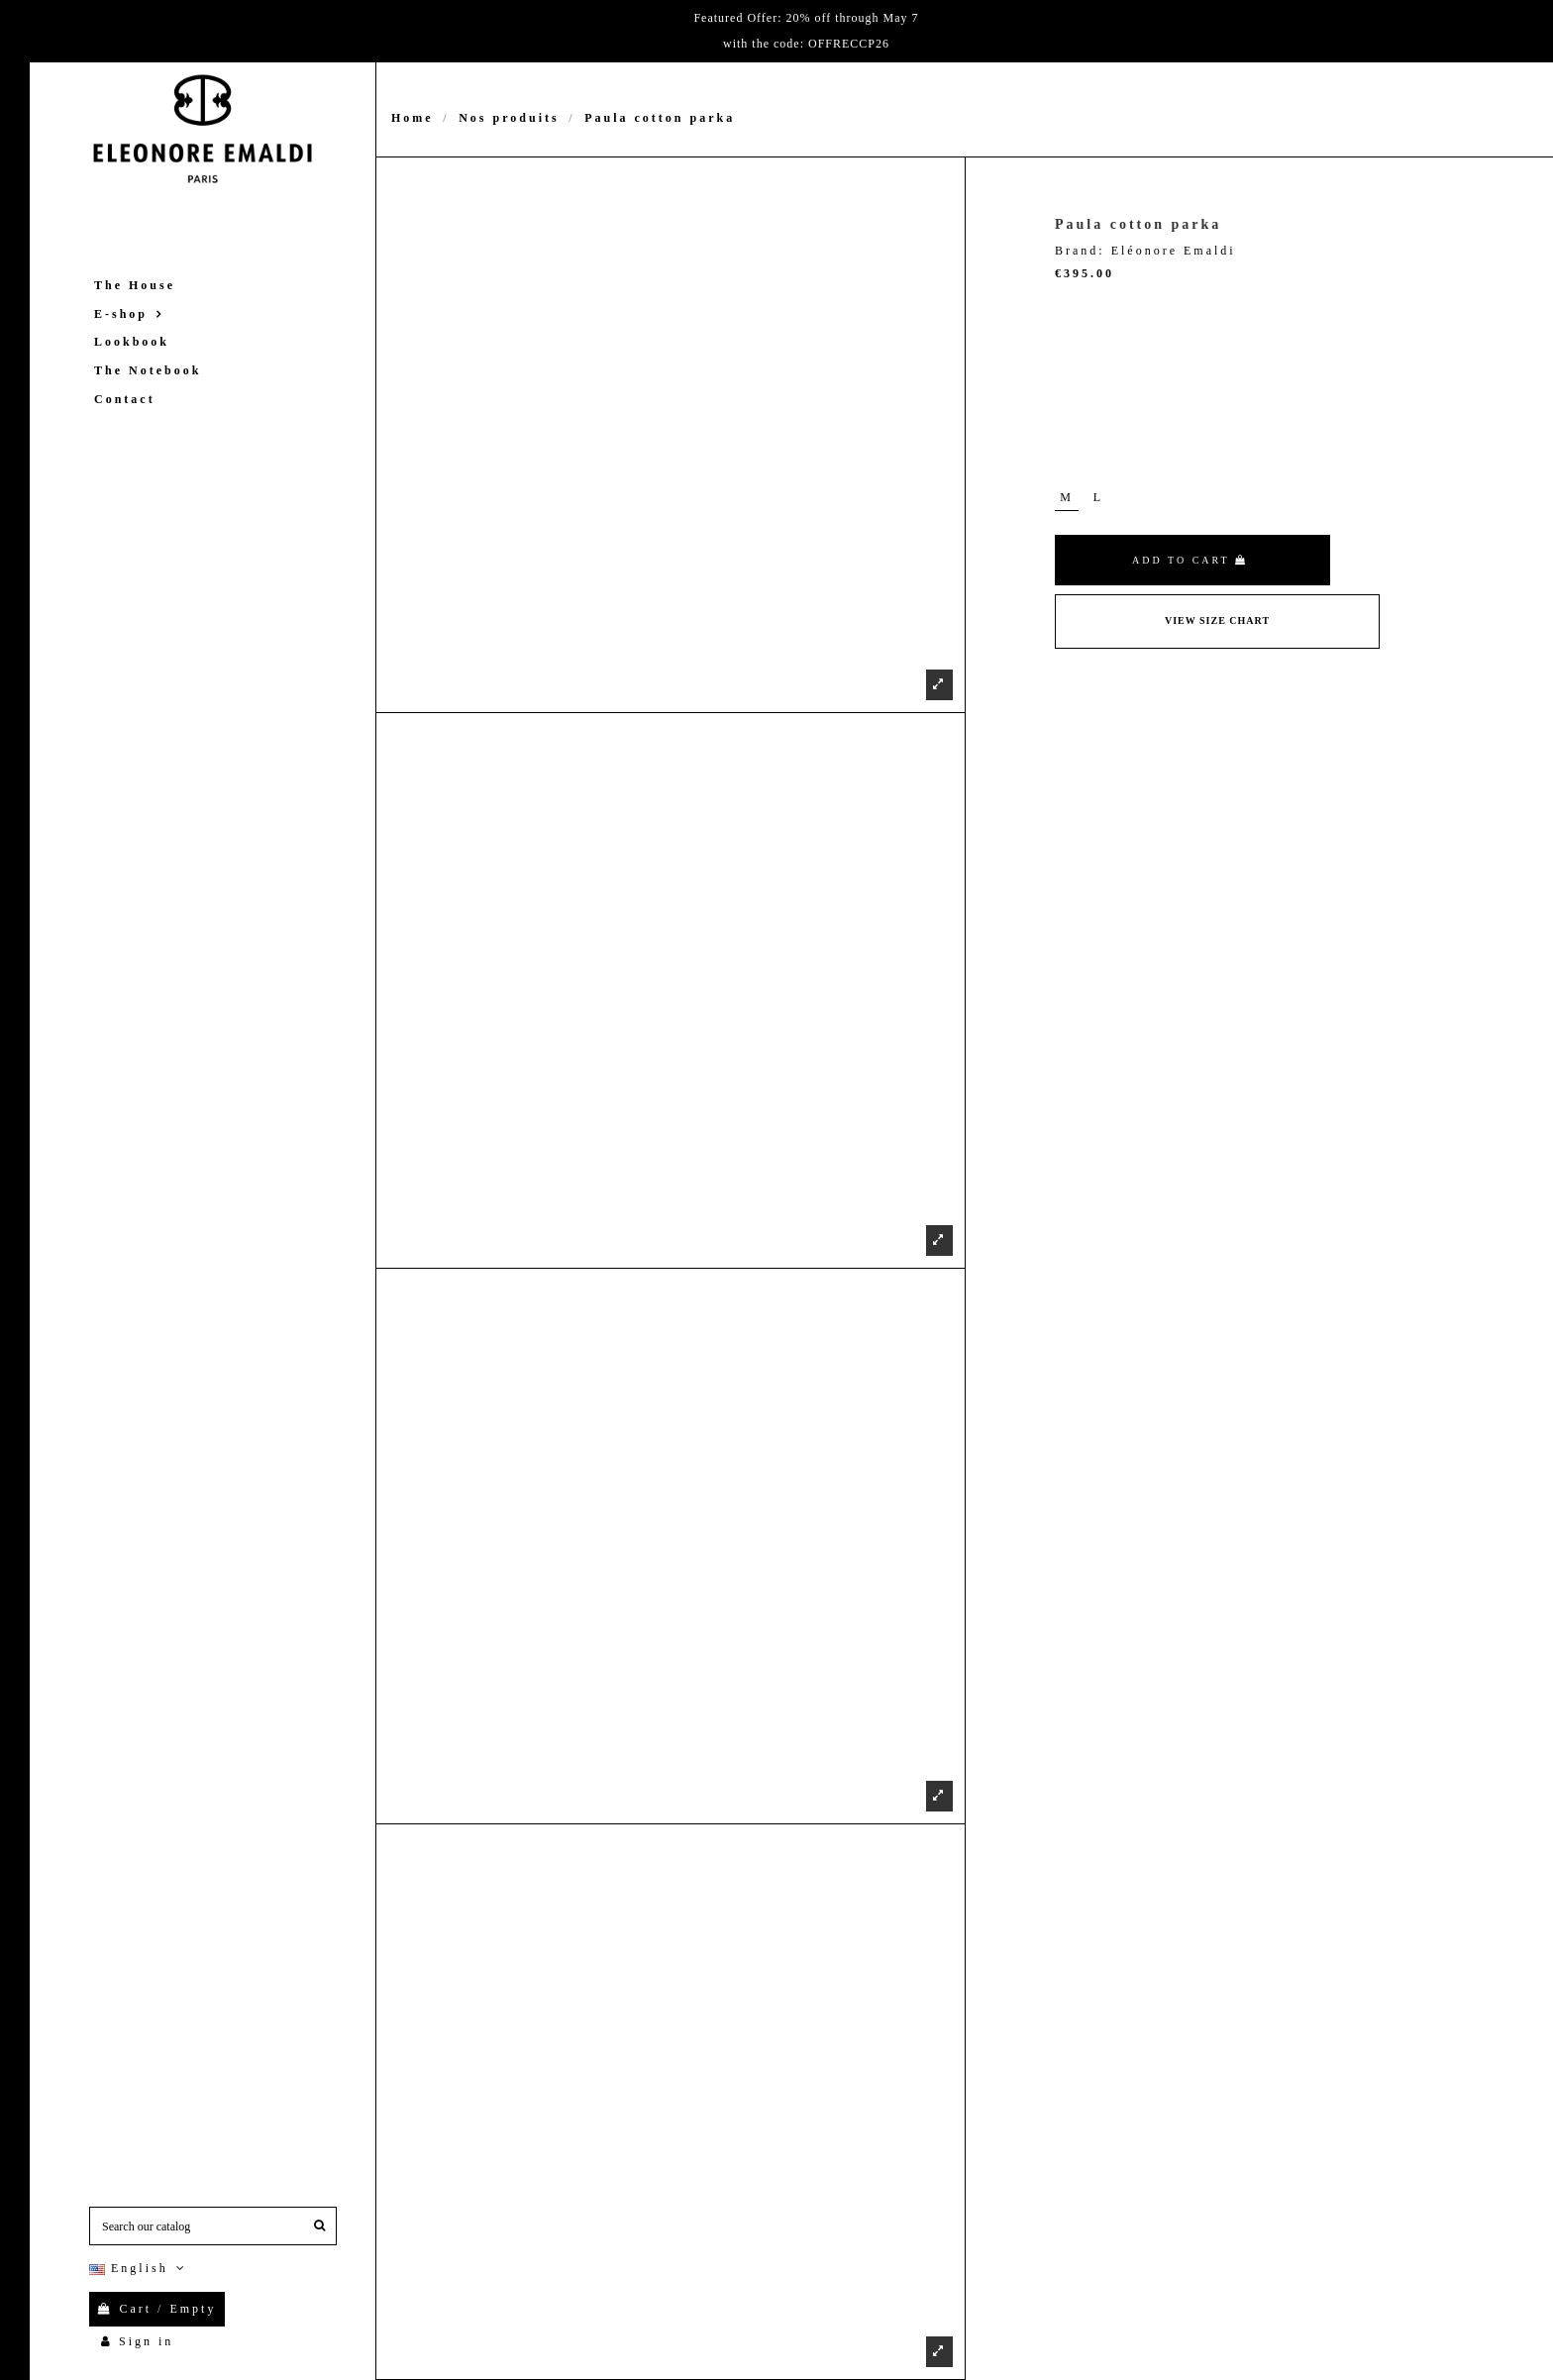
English (139, 2268)
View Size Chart (1217, 620)
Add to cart (1190, 560)
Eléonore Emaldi (1173, 251)
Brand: (1080, 251)
